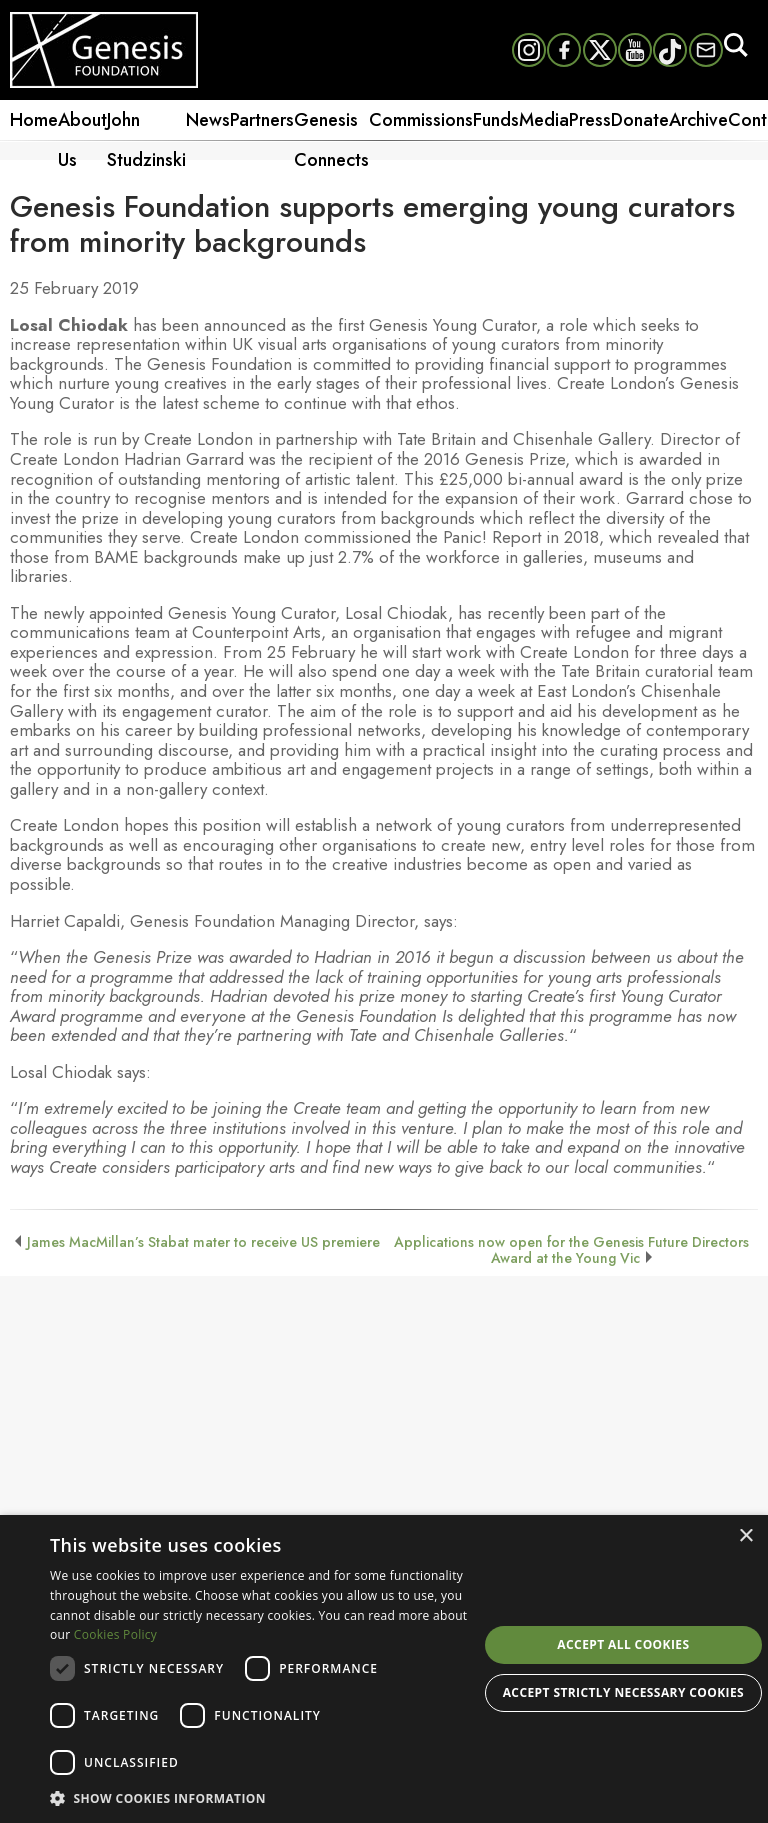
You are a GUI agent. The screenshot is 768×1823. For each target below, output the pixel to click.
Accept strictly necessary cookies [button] (623, 1692)
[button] (264, 1797)
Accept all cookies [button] (623, 1644)
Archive (698, 120)
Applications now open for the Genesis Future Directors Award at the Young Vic (571, 1250)
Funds (496, 120)
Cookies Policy (115, 1634)
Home (34, 120)
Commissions (421, 120)
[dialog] (384, 1669)
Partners (262, 120)
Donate (640, 120)
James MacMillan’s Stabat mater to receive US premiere (203, 1242)
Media (544, 120)
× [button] (745, 1536)
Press (590, 120)
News (208, 120)
